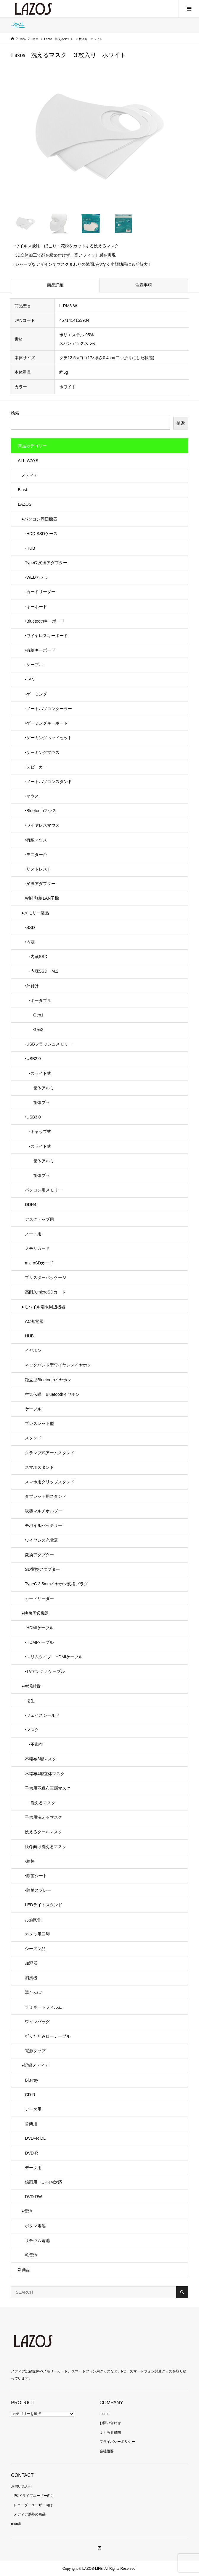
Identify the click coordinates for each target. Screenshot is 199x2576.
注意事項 (143, 285)
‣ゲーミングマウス (42, 752)
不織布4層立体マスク (45, 1773)
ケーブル (33, 1408)
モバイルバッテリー (43, 1525)
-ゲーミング (36, 694)
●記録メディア (35, 2065)
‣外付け (32, 986)
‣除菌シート (36, 1875)
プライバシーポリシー (117, 2442)
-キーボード (36, 606)
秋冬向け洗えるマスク (45, 1846)
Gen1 (34, 1015)
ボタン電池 (35, 2225)
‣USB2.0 (33, 1058)
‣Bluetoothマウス (40, 810)
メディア (29, 475)
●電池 (26, 2211)
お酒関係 (33, 1919)
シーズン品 (35, 1948)
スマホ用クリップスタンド (50, 1481)
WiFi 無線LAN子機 (42, 898)
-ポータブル (38, 1000)
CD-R (30, 2094)
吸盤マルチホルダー (43, 1511)
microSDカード (39, 1263)
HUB (29, 1336)
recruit (104, 2414)
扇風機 (31, 1977)
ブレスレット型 (39, 1423)
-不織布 (34, 1744)
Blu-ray (31, 2080)
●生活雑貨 (30, 1686)
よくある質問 (110, 2432)
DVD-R (31, 2153)
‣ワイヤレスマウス (42, 825)
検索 (15, 412)
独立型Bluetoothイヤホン (48, 1379)
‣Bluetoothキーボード (45, 621)
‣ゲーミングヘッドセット (48, 737)
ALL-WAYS (28, 460)
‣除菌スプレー (38, 1890)
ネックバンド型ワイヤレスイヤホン (58, 1365)
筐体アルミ (39, 1088)
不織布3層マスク (40, 1758)
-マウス (32, 796)
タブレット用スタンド (45, 1496)
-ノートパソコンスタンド (48, 781)
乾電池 (31, 2255)
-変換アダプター (40, 883)
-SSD (30, 927)
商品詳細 (55, 285)
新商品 (24, 2269)
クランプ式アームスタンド (50, 1452)
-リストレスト (38, 869)
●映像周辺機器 (35, 1613)
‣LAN (29, 679)
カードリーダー (39, 1598)
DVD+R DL (35, 2138)
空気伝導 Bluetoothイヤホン (52, 1394)
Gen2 (34, 1029)
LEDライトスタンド (43, 1904)
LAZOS (24, 504)
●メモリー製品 (35, 913)
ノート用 (33, 1233)
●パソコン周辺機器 (39, 519)
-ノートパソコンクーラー (48, 708)
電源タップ (35, 2050)
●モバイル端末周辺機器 (43, 1306)
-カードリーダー (40, 591)
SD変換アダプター (42, 1569)
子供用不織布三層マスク (47, 1788)
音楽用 (31, 2123)
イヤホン (33, 1350)
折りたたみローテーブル (47, 2036)
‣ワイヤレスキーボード (46, 635)
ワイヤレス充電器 (41, 1540)
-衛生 (30, 1700)
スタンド (33, 1438)
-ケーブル (34, 664)
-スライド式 (38, 1073)
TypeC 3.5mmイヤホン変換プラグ (56, 1583)
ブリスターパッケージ (45, 1277)
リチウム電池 (37, 2240)
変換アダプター (39, 1554)
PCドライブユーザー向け (34, 2496)
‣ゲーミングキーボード (46, 723)
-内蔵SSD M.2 (41, 971)
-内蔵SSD (36, 956)
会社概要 (107, 2451)
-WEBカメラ (36, 577)
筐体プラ (37, 1102)
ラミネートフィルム (43, 2007)
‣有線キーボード (40, 650)
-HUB (30, 548)
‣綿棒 (30, 1861)
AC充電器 (34, 1321)
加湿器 (31, 1963)
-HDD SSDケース (41, 533)
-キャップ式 (38, 1131)
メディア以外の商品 (30, 2514)
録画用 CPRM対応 (43, 2182)
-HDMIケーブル (39, 1627)
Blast (22, 489)
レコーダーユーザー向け (33, 2505)
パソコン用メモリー (43, 1190)
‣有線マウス (36, 840)
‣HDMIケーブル (39, 1642)
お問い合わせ (110, 2423)
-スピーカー (36, 767)
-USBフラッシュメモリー (48, 1044)
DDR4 (30, 1204)
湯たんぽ (33, 1992)
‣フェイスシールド (42, 1715)
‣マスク (32, 1729)
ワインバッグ (37, 2021)
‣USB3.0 (33, 1117)
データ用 (33, 2109)
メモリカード (37, 1248)
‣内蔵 (30, 942)
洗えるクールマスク (43, 1831)
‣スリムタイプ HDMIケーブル (54, 1656)
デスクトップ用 (39, 1219)
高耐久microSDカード (45, 1292)
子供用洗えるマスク (43, 1817)
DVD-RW (33, 2196)
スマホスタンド (39, 1467)
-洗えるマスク (40, 1802)
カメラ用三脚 (37, 1934)
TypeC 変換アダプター (46, 562)
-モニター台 (36, 854)
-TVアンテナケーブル (45, 1671)
